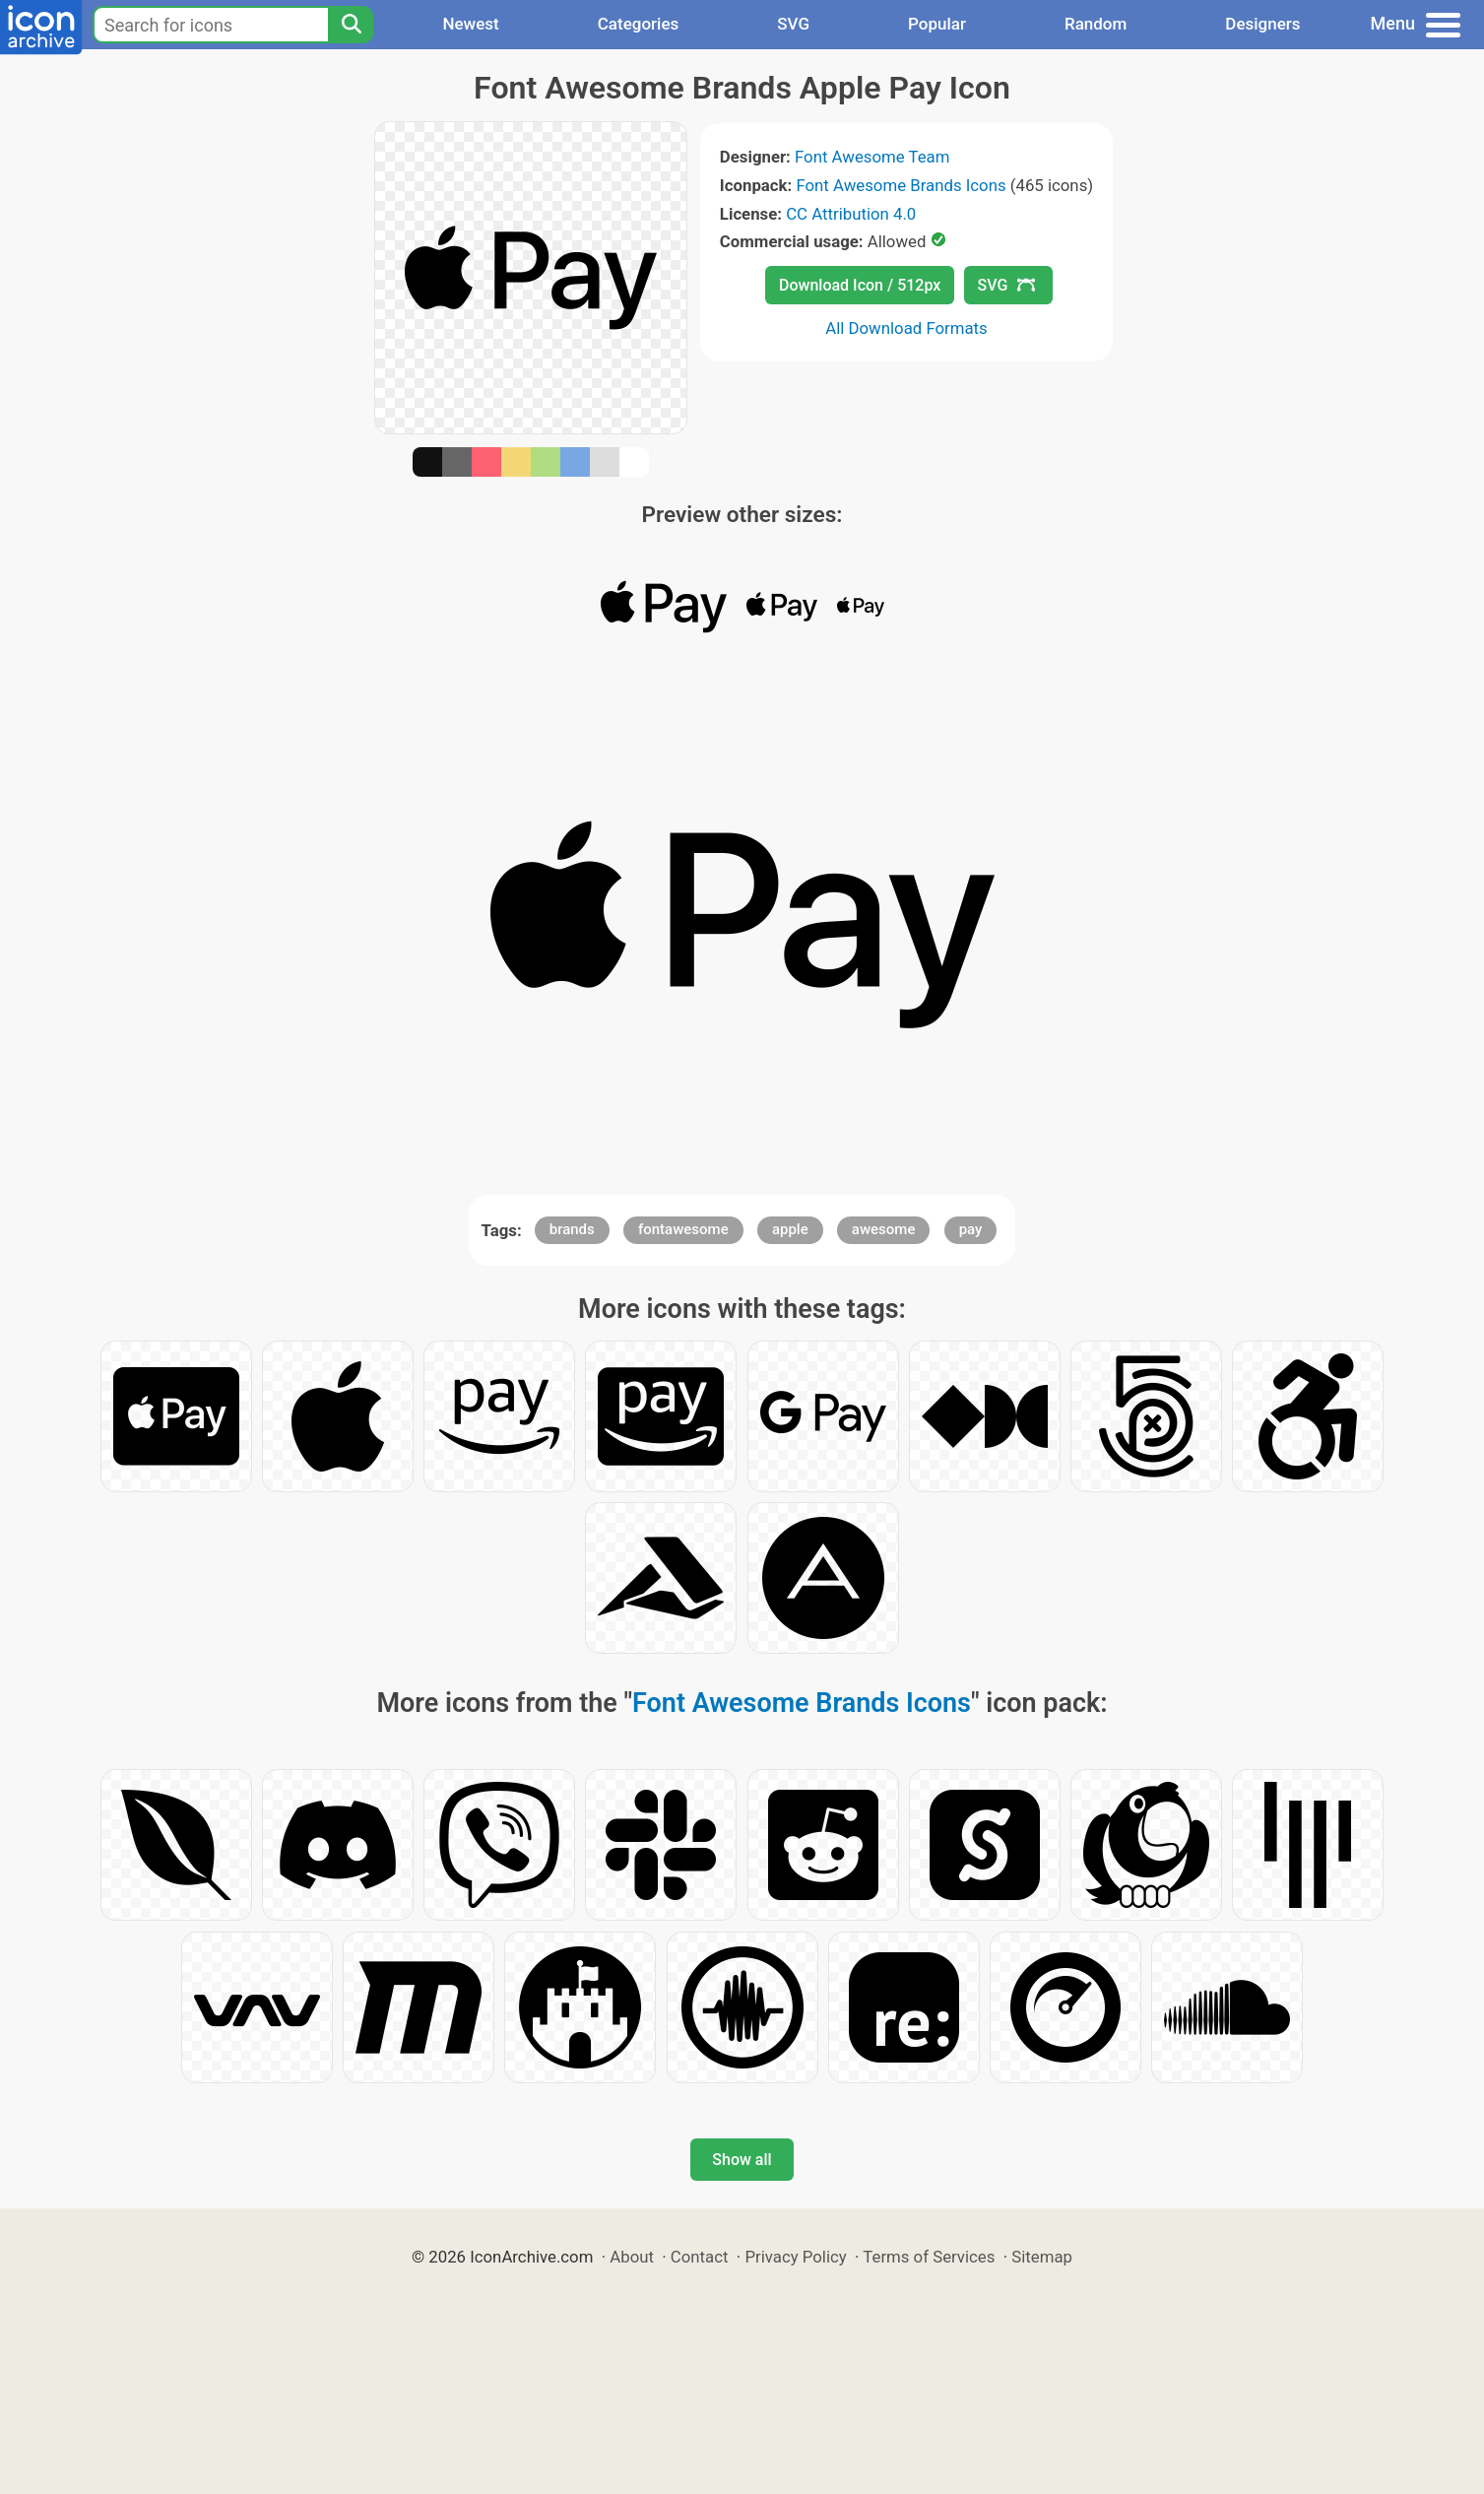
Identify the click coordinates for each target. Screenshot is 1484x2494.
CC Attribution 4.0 (851, 214)
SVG (793, 23)
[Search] (350, 24)
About (632, 2256)
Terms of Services (929, 2256)
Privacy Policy (795, 2256)
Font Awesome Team (872, 156)
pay (971, 1229)
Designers (1262, 23)
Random (1096, 23)
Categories (638, 23)
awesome (884, 1229)
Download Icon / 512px (859, 285)
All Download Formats (906, 328)
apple (790, 1229)
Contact (700, 2256)
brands (572, 1229)
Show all (741, 2159)
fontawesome (683, 1229)
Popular (937, 23)
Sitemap (1041, 2256)
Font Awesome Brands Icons (900, 185)
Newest (470, 23)
